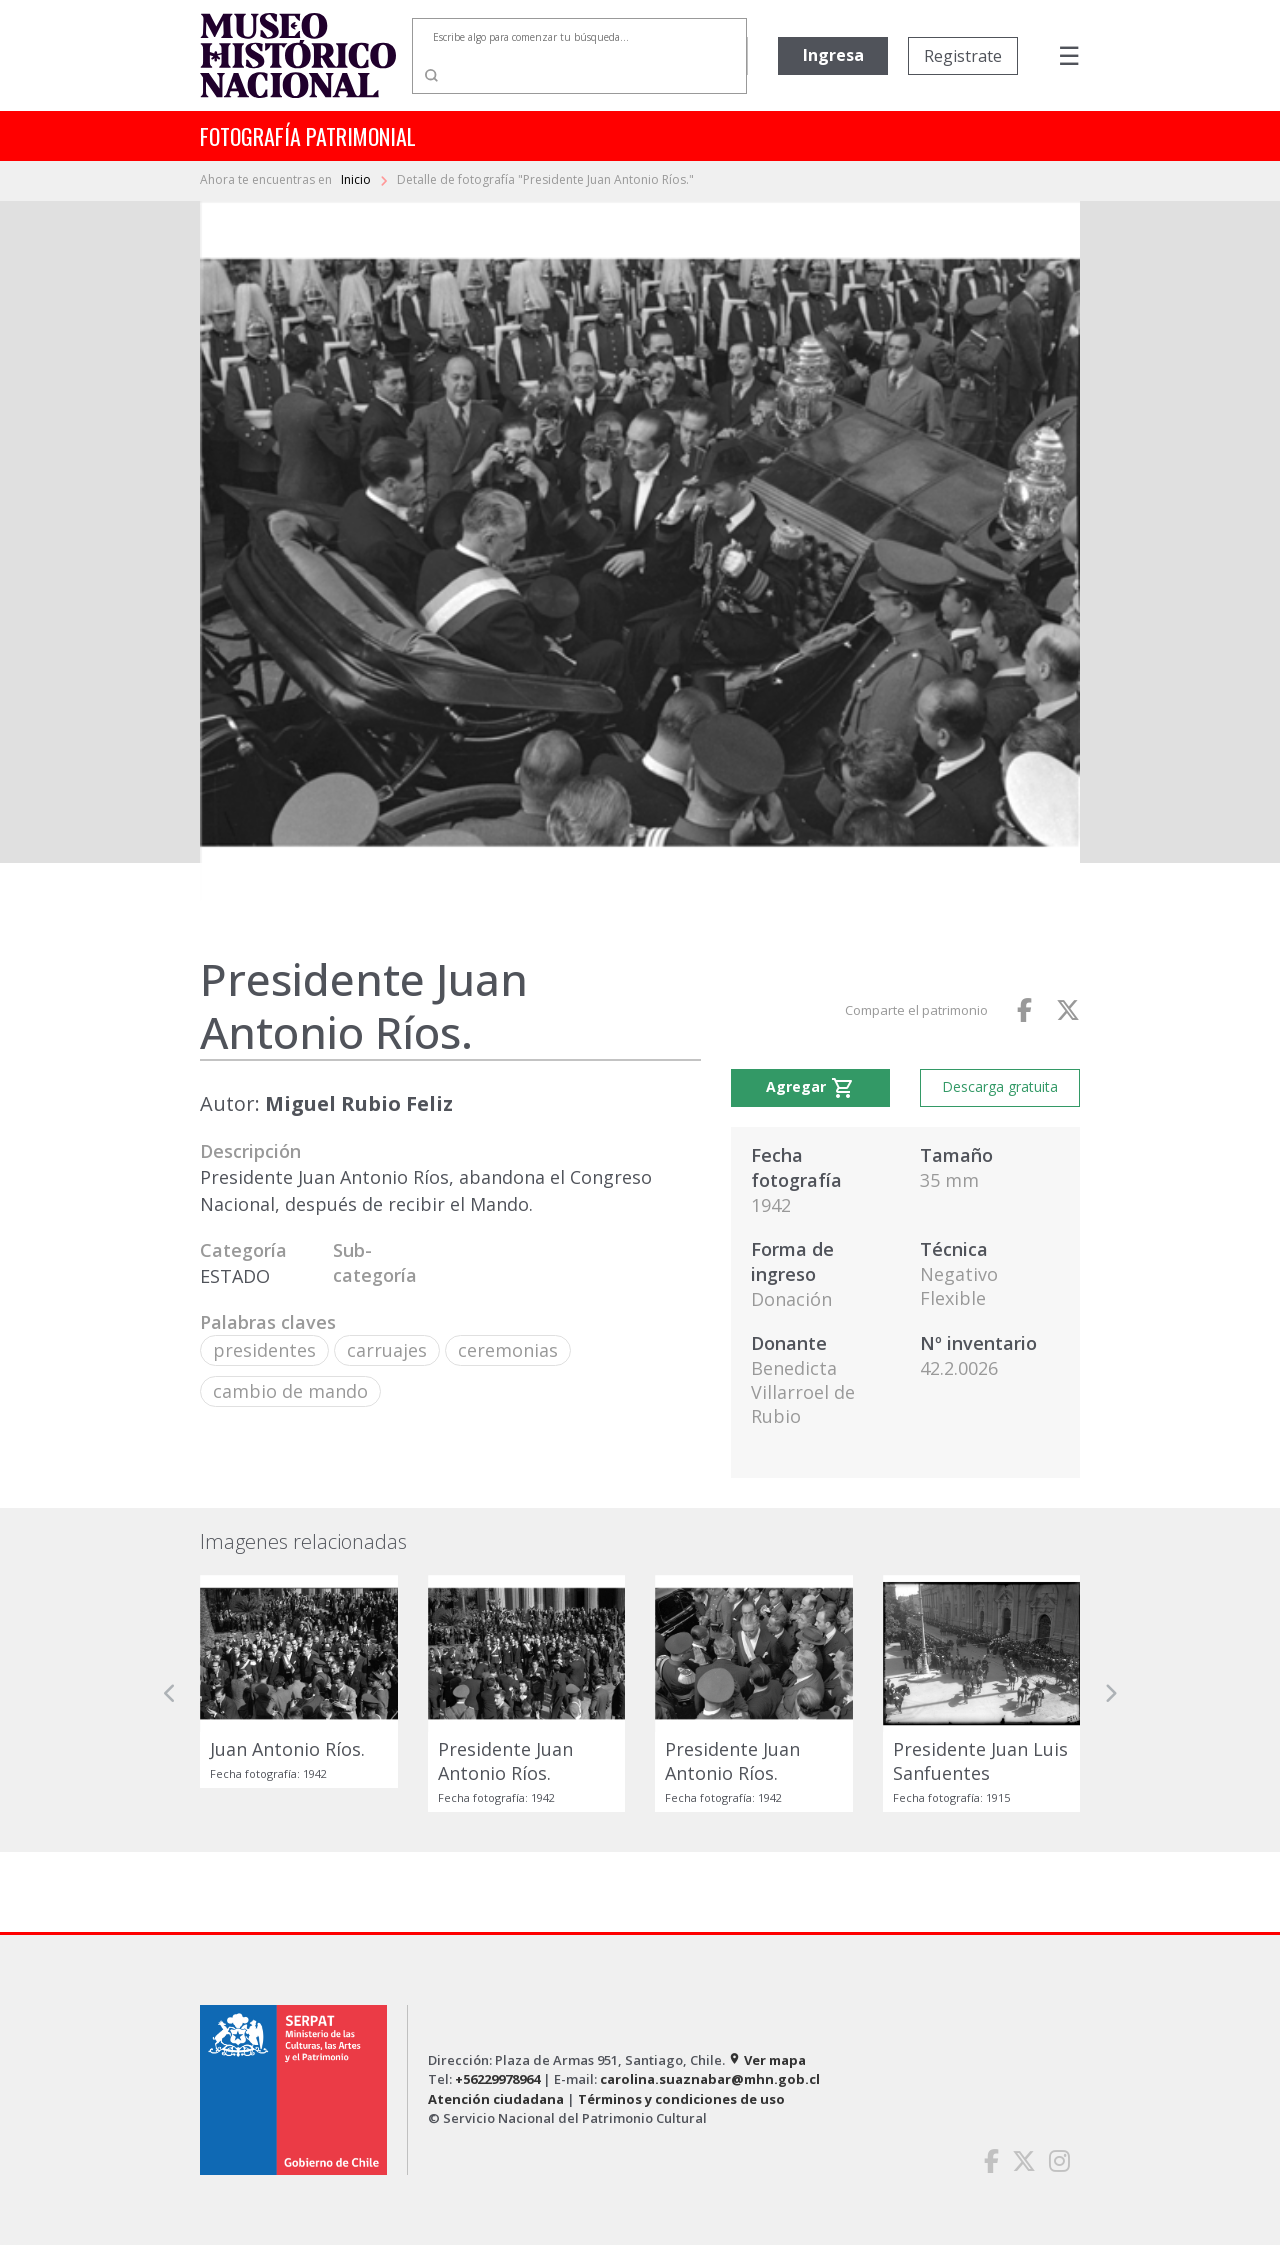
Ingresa (833, 55)
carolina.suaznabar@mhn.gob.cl (710, 2079)
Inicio (357, 179)
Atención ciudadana (496, 2099)
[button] (170, 1693)
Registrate (963, 56)
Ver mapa (767, 2060)
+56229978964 (497, 2079)
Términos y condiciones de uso (681, 2099)
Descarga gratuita (1000, 1086)
